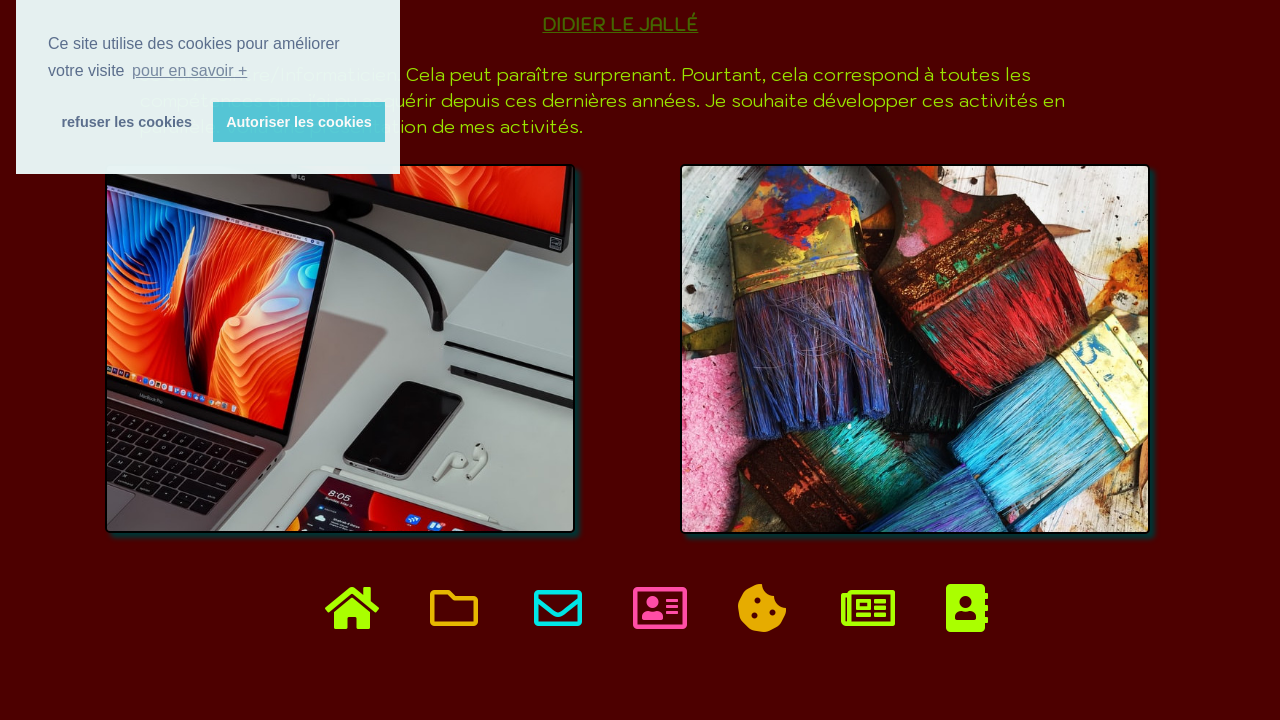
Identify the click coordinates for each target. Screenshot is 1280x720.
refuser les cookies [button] (127, 122)
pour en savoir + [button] (189, 70)
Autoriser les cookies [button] (299, 122)
